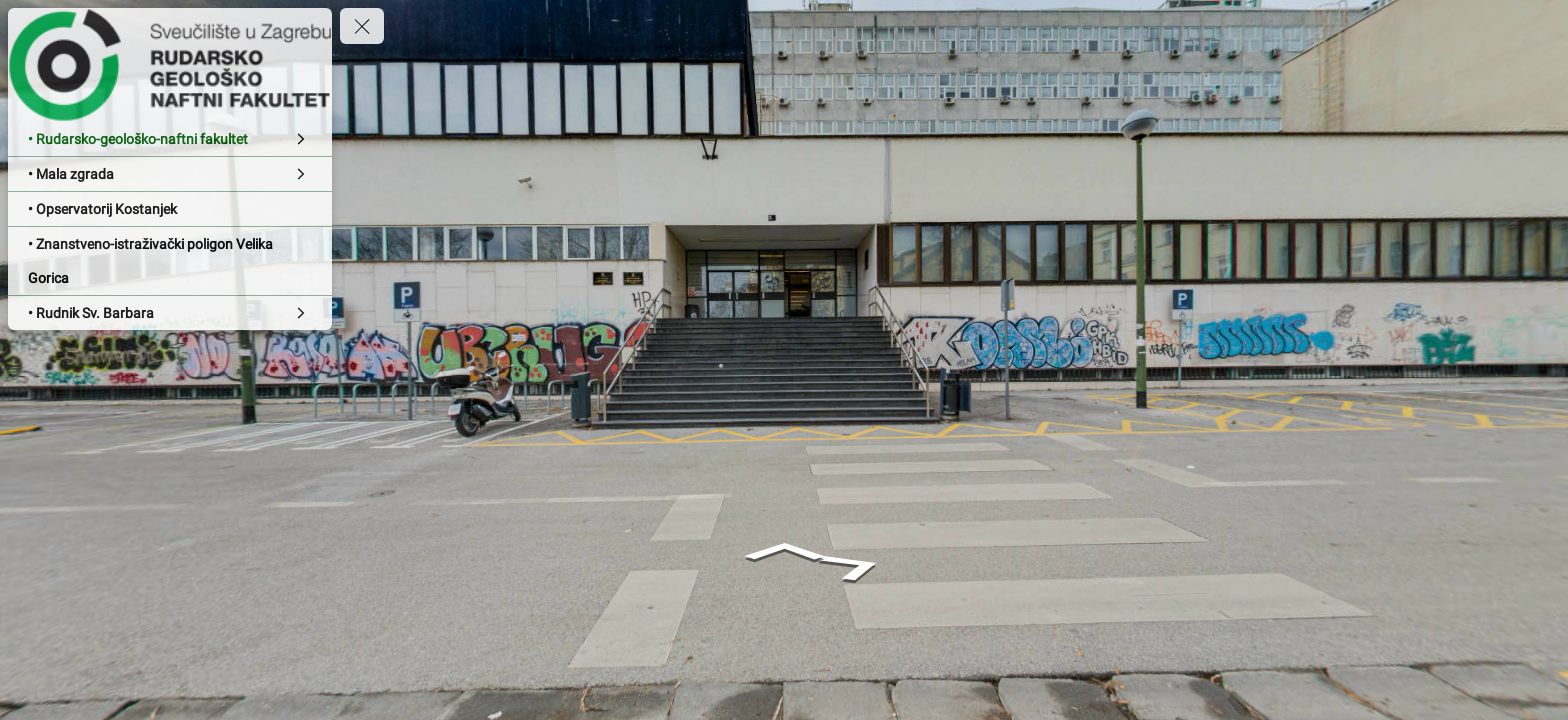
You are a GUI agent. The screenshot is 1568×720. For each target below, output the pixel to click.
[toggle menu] (362, 26)
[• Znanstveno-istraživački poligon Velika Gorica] (170, 261)
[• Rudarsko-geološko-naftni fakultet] (170, 139)
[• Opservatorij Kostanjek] (170, 209)
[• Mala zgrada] (170, 174)
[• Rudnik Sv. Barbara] (170, 313)
